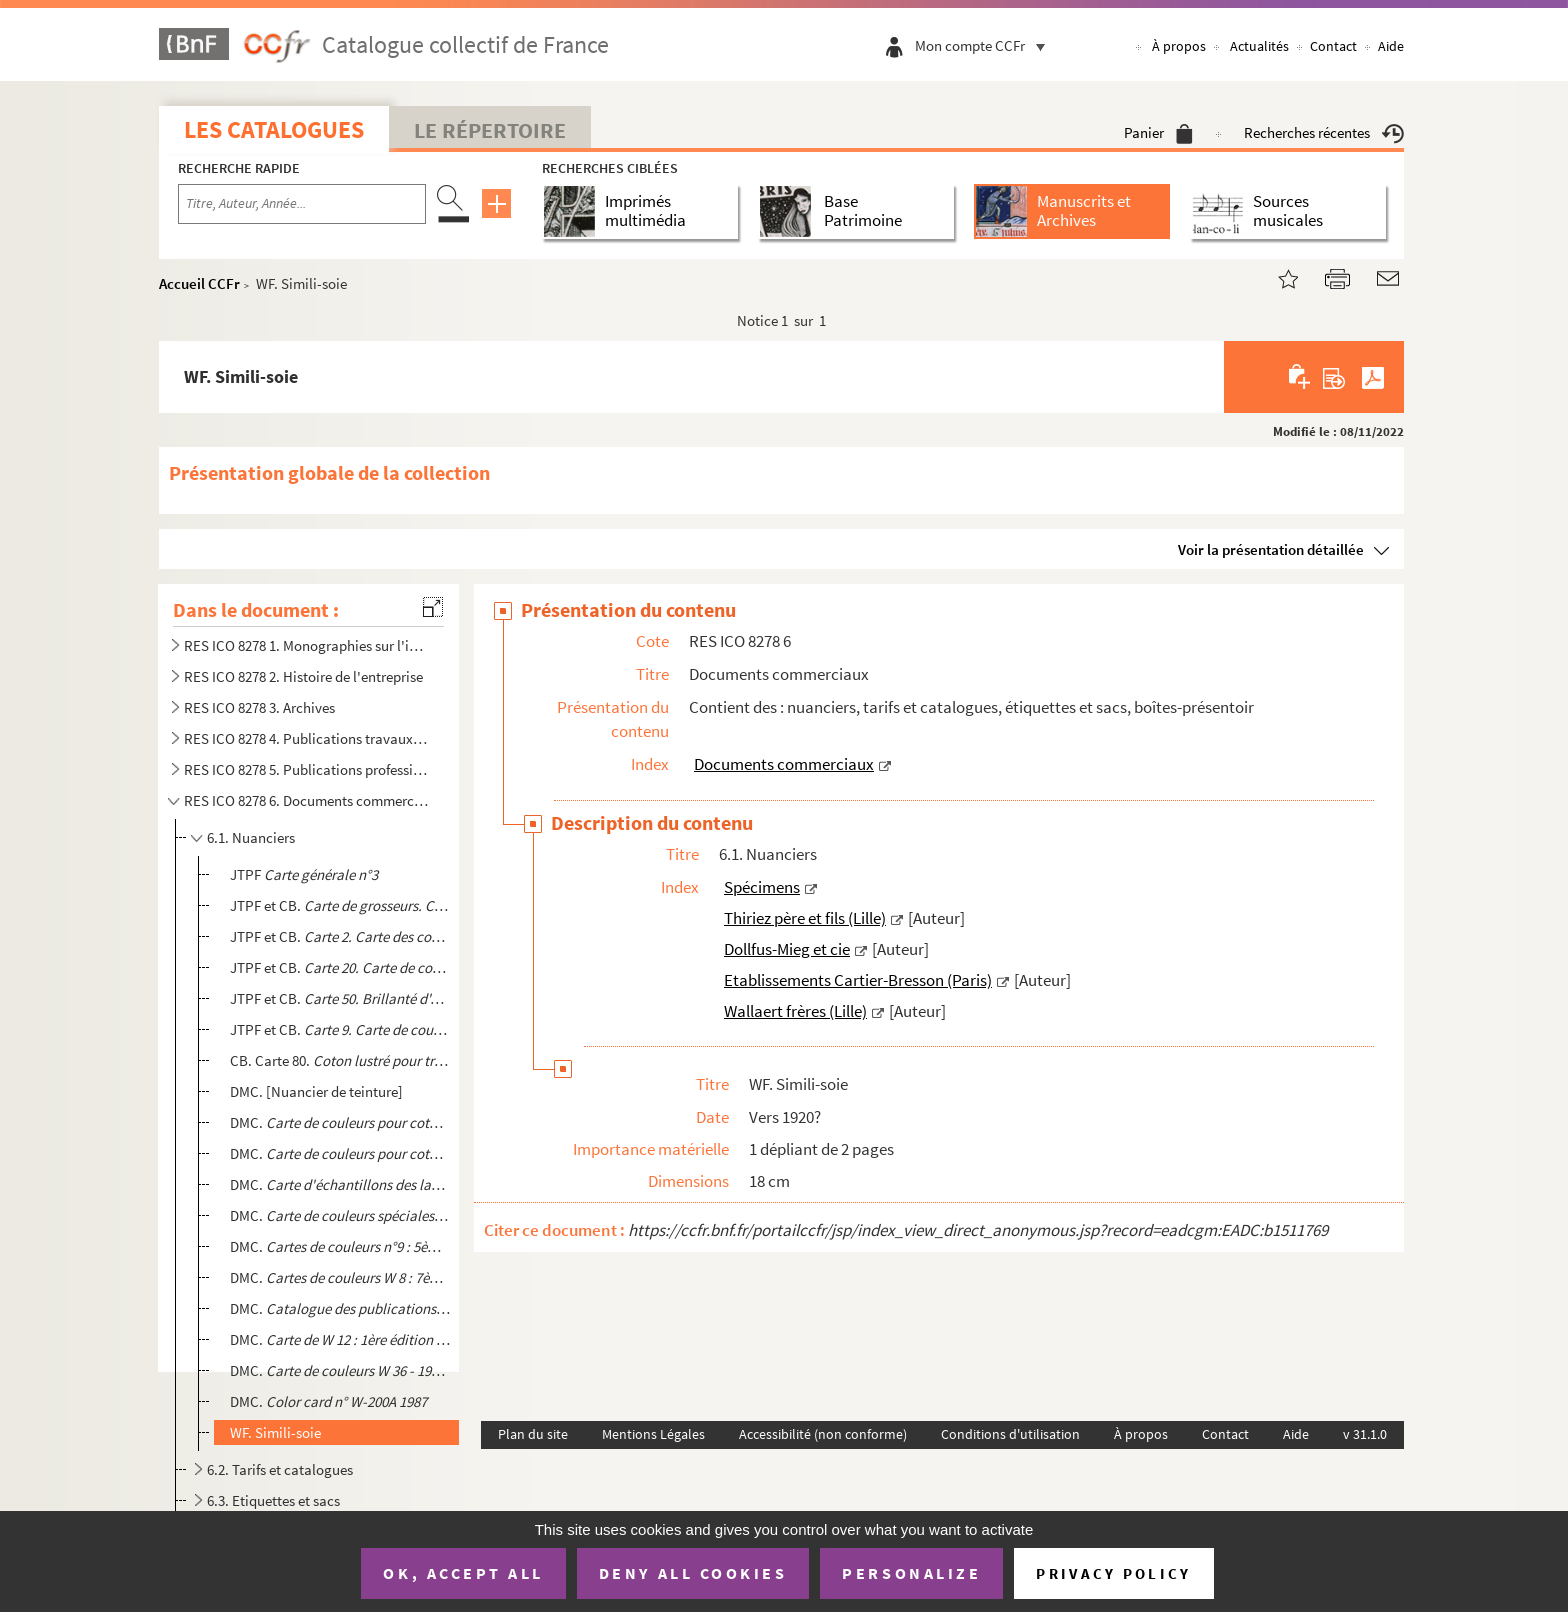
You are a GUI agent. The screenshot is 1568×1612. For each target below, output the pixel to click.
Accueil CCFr (199, 283)
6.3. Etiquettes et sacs (273, 1500)
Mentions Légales (653, 1434)
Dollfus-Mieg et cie (787, 949)
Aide (1391, 46)
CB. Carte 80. (340, 1060)
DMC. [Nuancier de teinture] (316, 1091)
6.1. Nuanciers (251, 837)
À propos (1179, 46)
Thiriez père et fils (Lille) (805, 918)
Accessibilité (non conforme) (823, 1434)
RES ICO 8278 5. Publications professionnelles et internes (307, 769)
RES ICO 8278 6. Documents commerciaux (307, 800)
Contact (1333, 46)
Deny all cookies (693, 1573)
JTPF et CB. (340, 905)
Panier (1158, 132)
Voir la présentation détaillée (1271, 549)
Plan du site (533, 1434)
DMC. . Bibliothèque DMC (340, 1308)
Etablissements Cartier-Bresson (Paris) (858, 980)
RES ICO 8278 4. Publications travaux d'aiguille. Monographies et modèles (307, 738)
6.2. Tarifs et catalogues (280, 1469)
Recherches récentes (1324, 132)
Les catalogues (274, 129)
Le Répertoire (490, 130)
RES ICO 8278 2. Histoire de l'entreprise (303, 676)
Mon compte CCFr (985, 45)
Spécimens (762, 887)
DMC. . (340, 1246)
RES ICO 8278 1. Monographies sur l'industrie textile (307, 645)
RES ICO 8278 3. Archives (259, 707)
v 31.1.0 (1365, 1434)
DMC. (340, 1122)
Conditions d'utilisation (1010, 1434)
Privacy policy (1113, 1573)
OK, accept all (463, 1573)
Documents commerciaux (784, 764)
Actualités (1259, 46)
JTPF (304, 874)
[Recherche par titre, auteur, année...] (302, 204)
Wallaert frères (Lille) (795, 1011)
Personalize (911, 1573)
